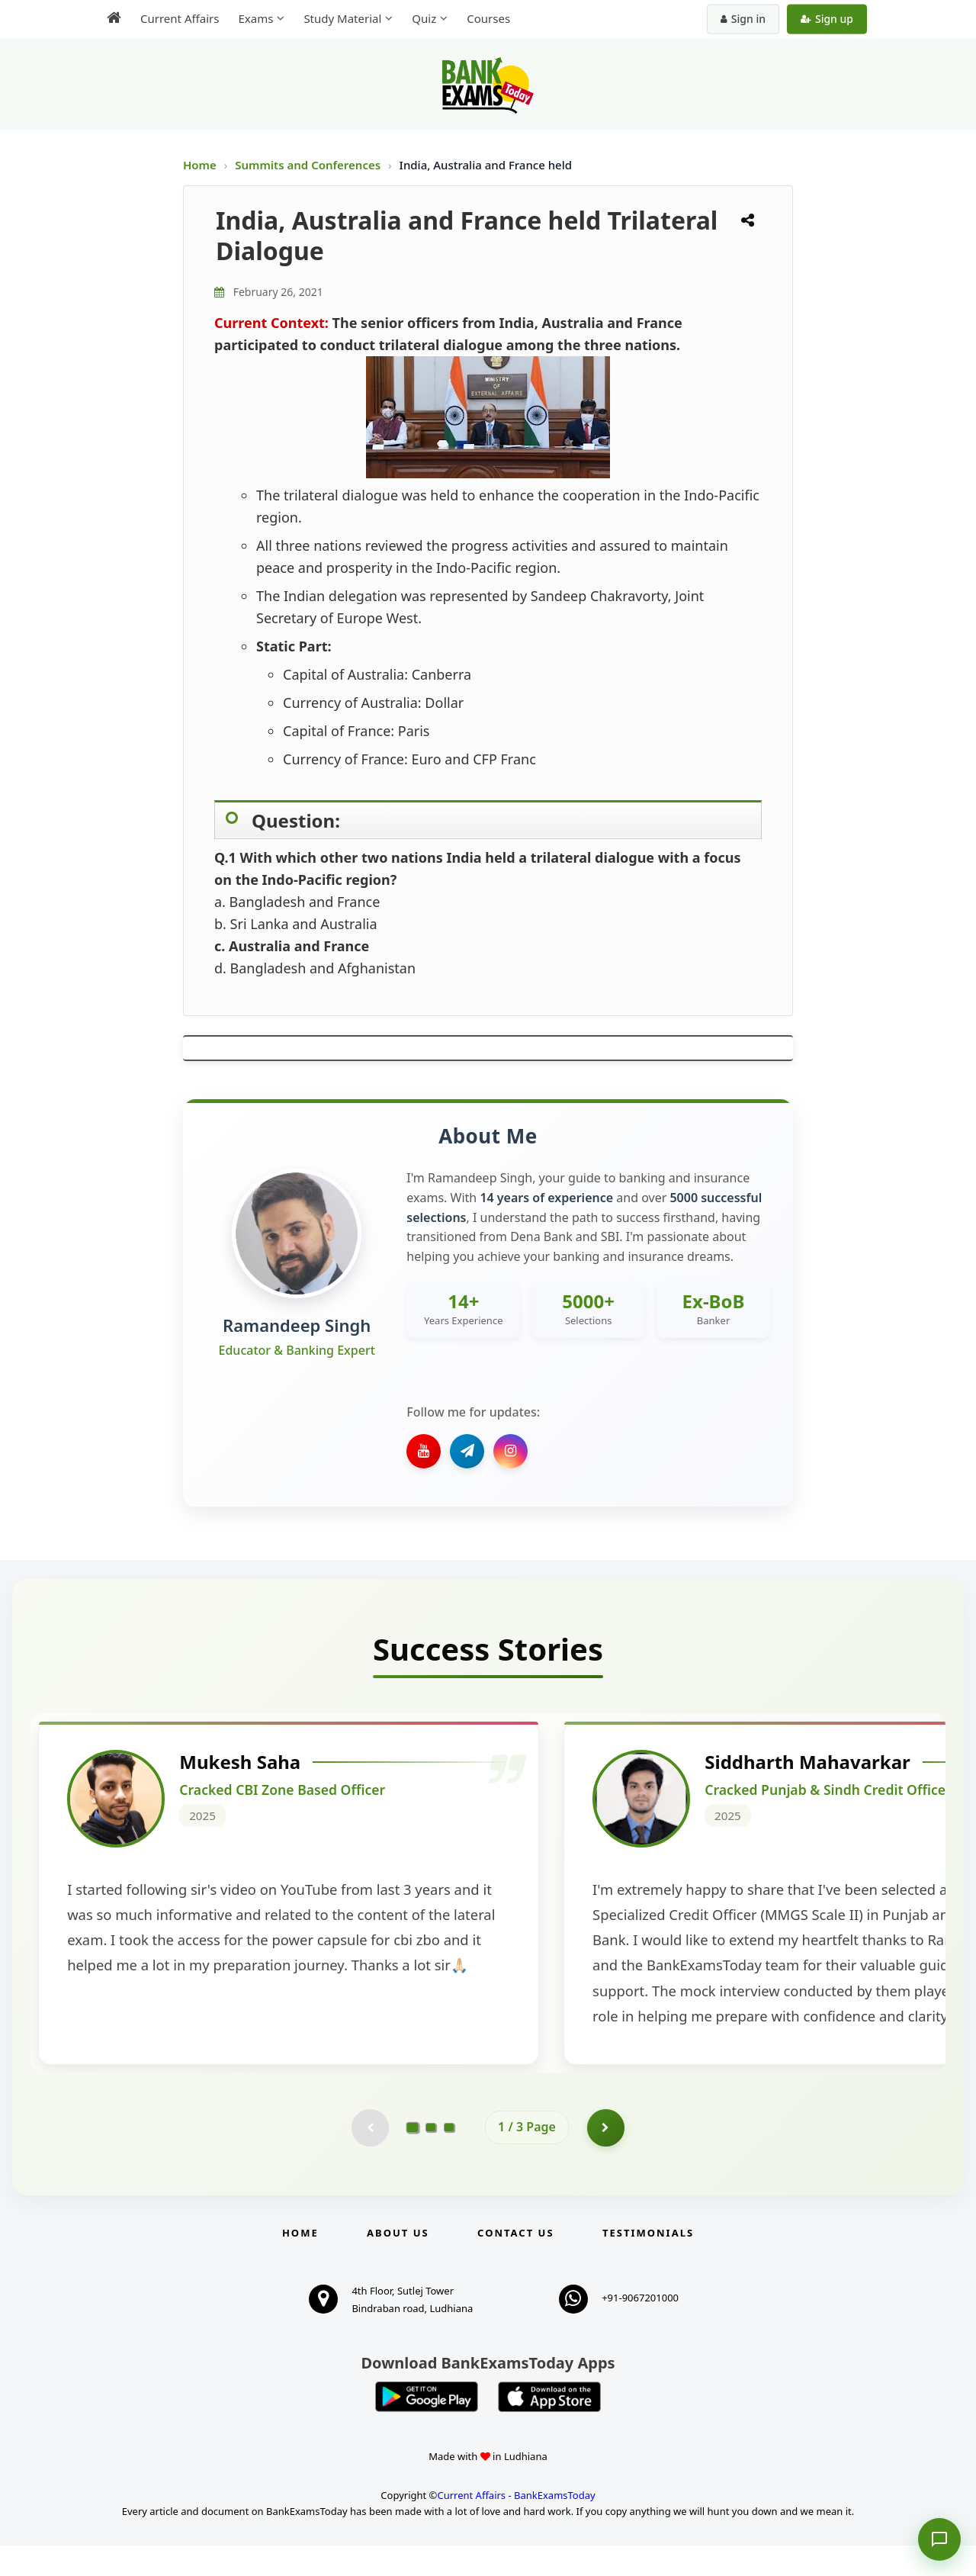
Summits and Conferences (309, 164)
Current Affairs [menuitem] (179, 18)
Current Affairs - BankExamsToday (516, 2526)
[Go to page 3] (449, 2158)
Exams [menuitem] (255, 18)
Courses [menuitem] (488, 18)
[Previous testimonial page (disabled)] (370, 2158)
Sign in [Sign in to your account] (743, 18)
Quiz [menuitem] (424, 18)
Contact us (515, 2263)
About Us (398, 2263)
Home (200, 164)
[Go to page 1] (412, 2157)
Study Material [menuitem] (342, 18)
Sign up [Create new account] (827, 18)
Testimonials (648, 2263)
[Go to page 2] (430, 2158)
